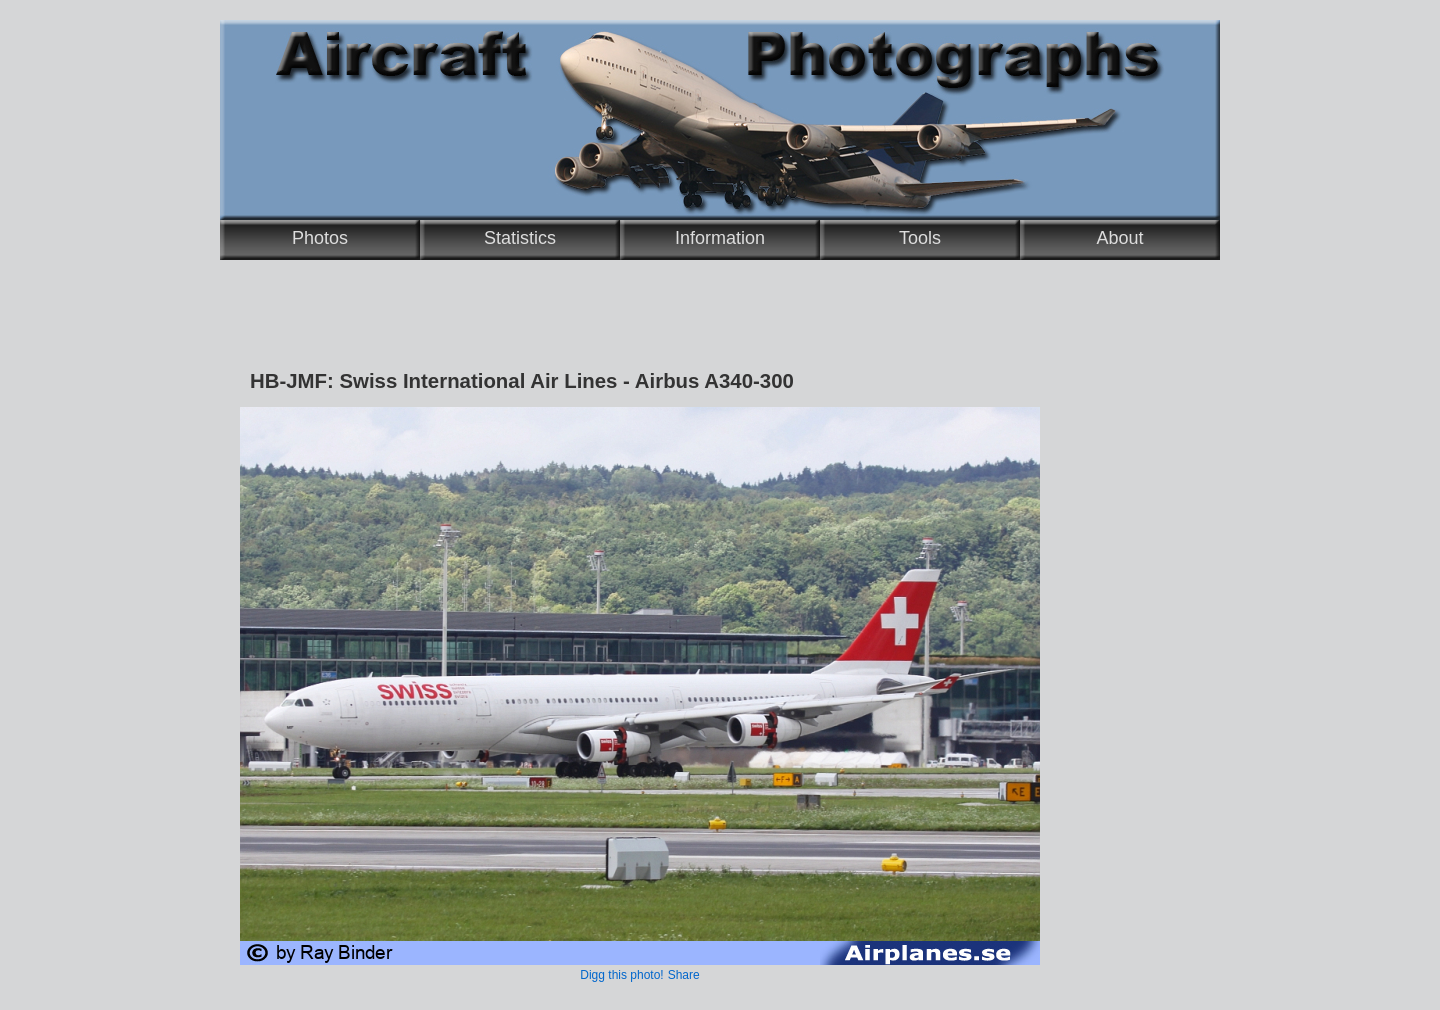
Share (684, 975)
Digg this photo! (621, 975)
